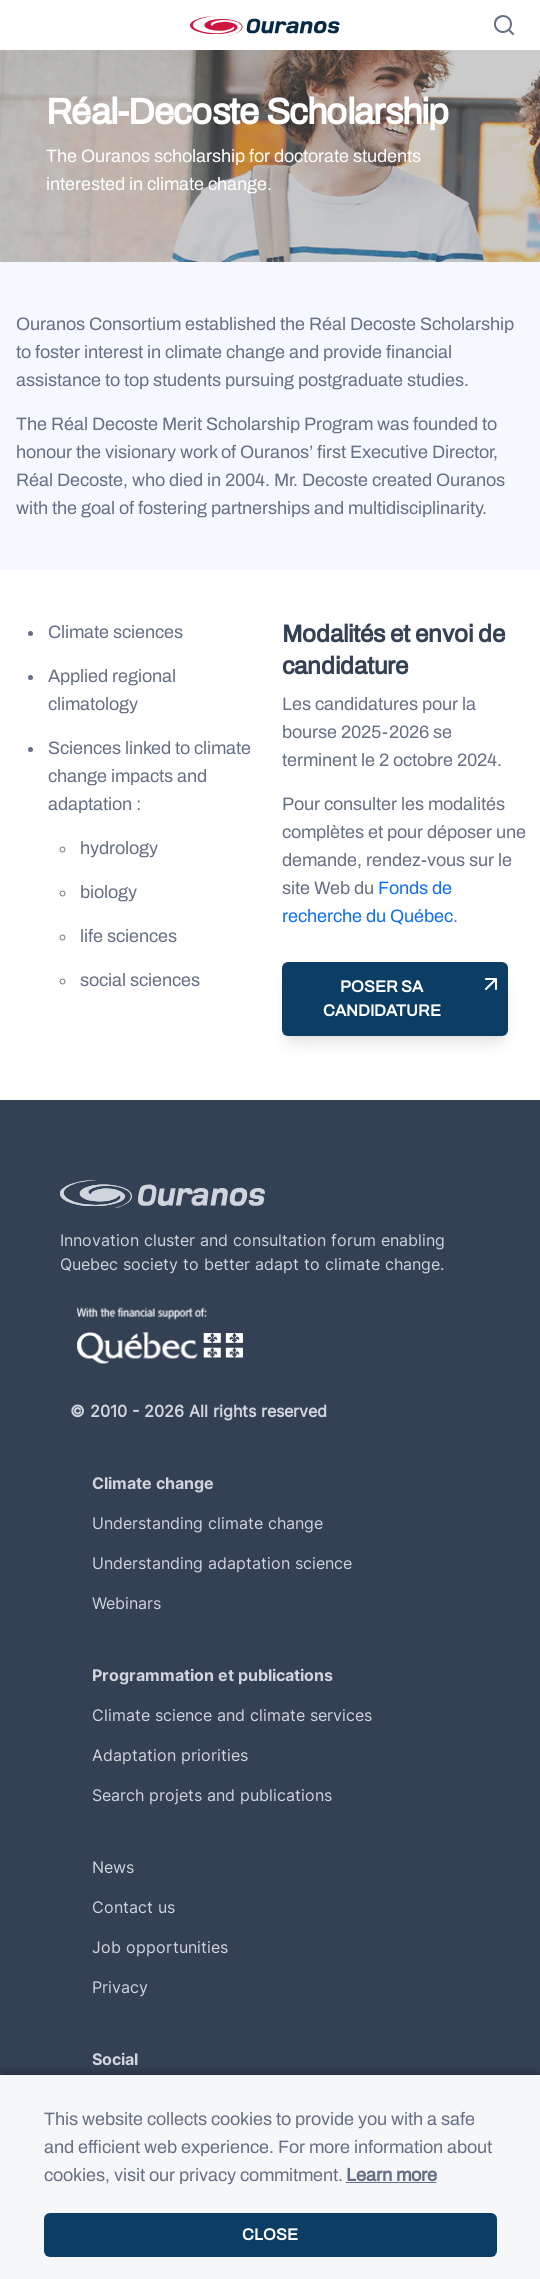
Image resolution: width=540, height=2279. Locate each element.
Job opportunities (160, 1947)
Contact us (133, 1907)
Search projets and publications (212, 1795)
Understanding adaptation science (222, 1563)
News (113, 1867)
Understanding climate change (207, 1523)
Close (270, 2234)
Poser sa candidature (382, 998)
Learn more (391, 2175)
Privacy (120, 1987)
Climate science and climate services (232, 1715)
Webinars (126, 1603)
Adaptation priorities (170, 1755)
